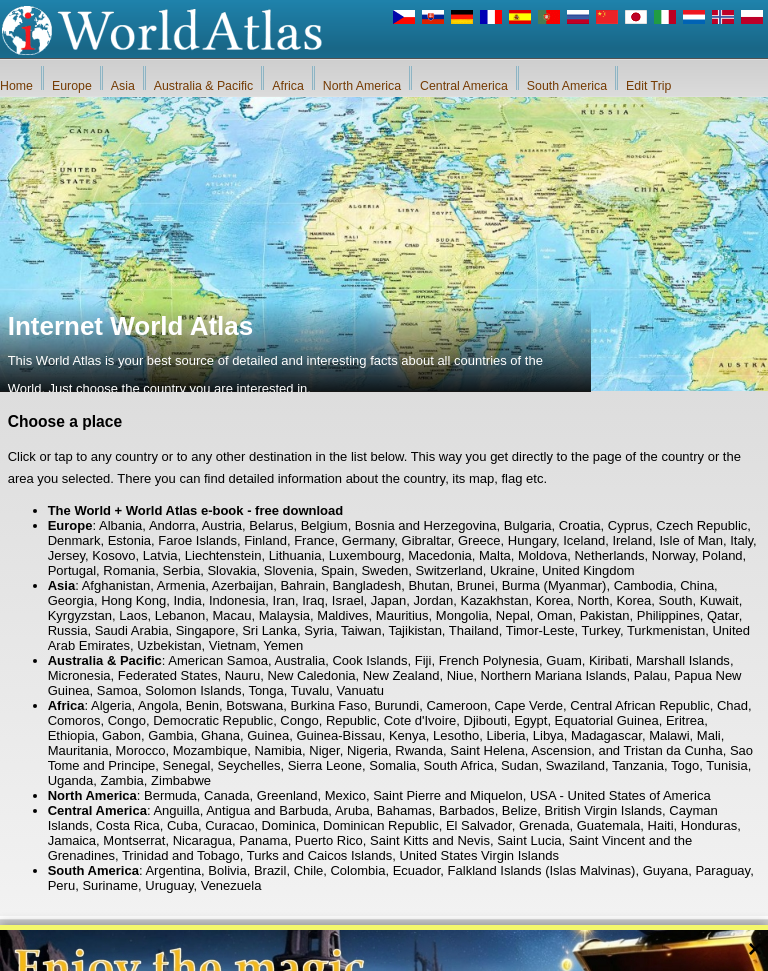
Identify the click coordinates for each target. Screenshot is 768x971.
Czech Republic (701, 525)
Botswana (254, 705)
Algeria (111, 705)
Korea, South (655, 600)
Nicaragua (202, 840)
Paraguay (722, 870)
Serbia (182, 570)
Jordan (433, 600)
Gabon (121, 735)
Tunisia (726, 765)
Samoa (117, 690)
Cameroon (456, 705)
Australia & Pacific (203, 86)
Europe (72, 86)
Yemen (283, 645)
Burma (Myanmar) (554, 585)
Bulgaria (528, 525)
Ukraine (512, 570)
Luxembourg (365, 555)
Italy (741, 540)
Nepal (513, 615)
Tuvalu (310, 690)
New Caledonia (311, 675)
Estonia (129, 540)
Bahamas (404, 810)
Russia (68, 630)
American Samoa (218, 660)
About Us (286, 951)
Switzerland (449, 570)
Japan (388, 600)
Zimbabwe (181, 780)
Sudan (520, 765)
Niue (460, 675)
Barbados (467, 810)
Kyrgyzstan (80, 615)
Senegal (187, 765)
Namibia (278, 750)
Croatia (580, 525)
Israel (348, 600)
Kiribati (609, 660)
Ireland (632, 540)
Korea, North (573, 600)
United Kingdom (588, 570)
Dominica (289, 825)
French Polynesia (489, 660)
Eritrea (685, 720)
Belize (519, 810)
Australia (300, 660)
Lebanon (180, 615)
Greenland (287, 795)
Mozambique (210, 750)
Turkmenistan (666, 630)
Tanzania (638, 765)
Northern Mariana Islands (554, 675)
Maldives (342, 615)
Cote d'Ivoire (420, 720)
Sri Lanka (269, 630)
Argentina (173, 870)
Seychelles (249, 765)
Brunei (476, 585)
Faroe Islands (197, 540)
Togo (685, 765)
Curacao (229, 825)
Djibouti (485, 720)
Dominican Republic (381, 825)
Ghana (220, 735)
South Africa (459, 765)
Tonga (265, 690)
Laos (133, 615)
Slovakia (231, 570)
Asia (123, 86)
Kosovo (113, 555)
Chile (309, 870)
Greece (479, 540)
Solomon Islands (193, 690)
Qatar (723, 615)
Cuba (182, 825)
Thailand (474, 630)
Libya (548, 735)
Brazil (270, 870)
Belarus (271, 525)
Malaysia (284, 615)
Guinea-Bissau (338, 735)
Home (16, 86)
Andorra (172, 525)
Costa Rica (128, 825)
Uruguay (169, 885)
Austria (222, 525)
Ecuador (417, 870)
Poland (722, 555)
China (697, 585)
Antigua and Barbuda (267, 810)
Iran (284, 600)
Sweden (384, 570)
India (187, 600)
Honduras (709, 825)
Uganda (71, 780)
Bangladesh (367, 585)
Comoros (74, 720)
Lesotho (456, 735)
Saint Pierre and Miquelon (448, 795)
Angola (158, 705)
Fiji (423, 660)
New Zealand (401, 675)
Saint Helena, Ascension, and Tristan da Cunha (586, 750)
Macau (232, 615)
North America (362, 86)
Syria (319, 630)
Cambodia (643, 585)
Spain (337, 570)
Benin (202, 705)
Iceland (584, 540)
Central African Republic (639, 705)
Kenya (407, 735)
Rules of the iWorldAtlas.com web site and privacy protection (483, 951)
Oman (554, 615)
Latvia (160, 555)
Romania (129, 570)
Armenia (181, 585)
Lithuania (295, 555)
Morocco (141, 750)
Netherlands (609, 555)
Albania (120, 525)
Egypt (530, 720)
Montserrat (134, 840)
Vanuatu (360, 690)
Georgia (71, 600)
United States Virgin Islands (478, 855)
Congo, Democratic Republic (190, 720)
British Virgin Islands (604, 810)
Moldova (542, 555)
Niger (324, 750)
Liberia (506, 735)
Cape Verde (528, 705)
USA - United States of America (620, 795)
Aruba (352, 810)
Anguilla (176, 810)
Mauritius (402, 615)
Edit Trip (648, 86)
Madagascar (606, 735)
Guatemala (609, 825)
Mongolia (462, 615)
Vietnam (232, 645)
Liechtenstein (223, 555)
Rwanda (419, 750)
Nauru (242, 675)
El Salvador (479, 825)
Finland (265, 540)
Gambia (171, 735)
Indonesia (237, 600)
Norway (673, 555)
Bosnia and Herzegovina (426, 525)
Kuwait (719, 600)
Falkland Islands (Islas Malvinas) (542, 870)
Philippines (668, 615)
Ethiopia (71, 735)
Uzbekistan (169, 645)
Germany (368, 540)
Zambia (121, 780)
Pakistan (605, 615)
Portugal (72, 570)
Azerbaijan (242, 585)
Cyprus (628, 525)
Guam (563, 660)
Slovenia (289, 570)
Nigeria (367, 750)
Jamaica (72, 840)
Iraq (313, 600)
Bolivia (227, 870)
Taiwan (361, 630)
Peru (61, 885)
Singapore (205, 630)
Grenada (544, 825)
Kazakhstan (494, 600)
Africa (288, 86)
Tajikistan (414, 630)
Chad (732, 705)
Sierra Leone (325, 765)
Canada (227, 795)
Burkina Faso (329, 705)
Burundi (396, 705)
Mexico (345, 795)
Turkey (601, 630)
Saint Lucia (529, 840)
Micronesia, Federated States (133, 675)
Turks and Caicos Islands (319, 855)
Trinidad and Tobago (181, 855)
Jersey (66, 555)
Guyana (666, 870)
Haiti (661, 825)
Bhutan (428, 585)
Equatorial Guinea (607, 720)
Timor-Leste (540, 630)
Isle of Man (691, 540)
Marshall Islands (683, 660)
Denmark (74, 540)
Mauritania (78, 750)
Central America (464, 86)
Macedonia (440, 555)
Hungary (532, 540)
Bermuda (170, 795)
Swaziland (575, 765)
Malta (495, 555)
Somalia (392, 765)
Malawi (669, 735)
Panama (263, 840)
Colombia (357, 870)
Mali (709, 735)
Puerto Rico (329, 840)
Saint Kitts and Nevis (430, 840)
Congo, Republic (328, 720)
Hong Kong (133, 600)
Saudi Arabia (132, 630)
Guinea (268, 735)
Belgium (324, 525)
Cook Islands (369, 660)
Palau (650, 675)
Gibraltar (426, 540)
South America (567, 86)
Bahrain (302, 585)
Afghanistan (116, 585)
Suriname (110, 885)
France (314, 540)
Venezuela (231, 885)
